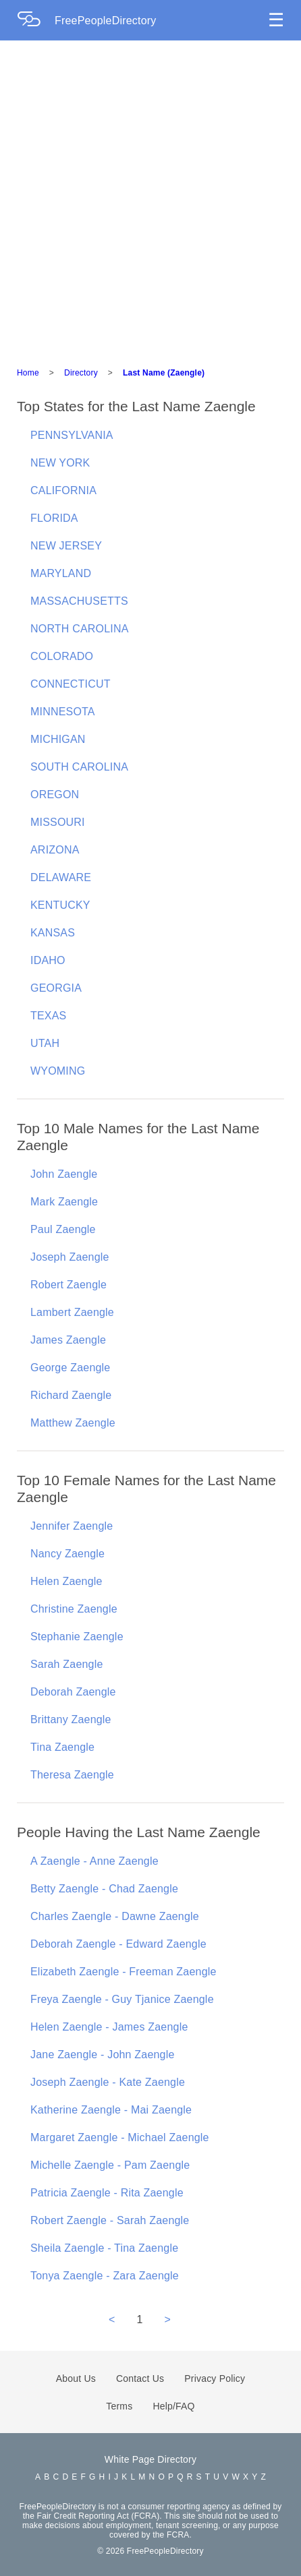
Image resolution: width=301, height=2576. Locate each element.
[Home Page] (36, 20)
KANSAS (52, 932)
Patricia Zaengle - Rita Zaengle (107, 2192)
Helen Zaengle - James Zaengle (109, 2027)
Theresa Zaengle (72, 1774)
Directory (81, 373)
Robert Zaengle (68, 1284)
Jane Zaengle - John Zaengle (102, 2054)
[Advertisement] (150, 197)
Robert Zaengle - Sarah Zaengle (109, 2220)
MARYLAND (60, 573)
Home (28, 373)
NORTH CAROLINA (79, 628)
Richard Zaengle (70, 1395)
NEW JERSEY (66, 545)
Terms (119, 2406)
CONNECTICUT (70, 684)
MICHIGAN (58, 739)
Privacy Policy (214, 2378)
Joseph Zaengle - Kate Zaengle (107, 2082)
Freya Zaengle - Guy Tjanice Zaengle (122, 1999)
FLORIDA (54, 518)
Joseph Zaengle (69, 1257)
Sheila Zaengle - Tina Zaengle (104, 2248)
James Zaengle (68, 1340)
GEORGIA (56, 988)
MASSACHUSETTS (79, 601)
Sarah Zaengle (66, 1664)
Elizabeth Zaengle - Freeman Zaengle (123, 1971)
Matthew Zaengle (72, 1423)
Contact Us (140, 2378)
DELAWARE (60, 877)
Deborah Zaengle (73, 1692)
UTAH (44, 1043)
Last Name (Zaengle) (163, 373)
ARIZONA (55, 850)
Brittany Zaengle (70, 1719)
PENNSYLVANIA (71, 435)
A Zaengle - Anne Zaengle (94, 1861)
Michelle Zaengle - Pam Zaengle (110, 2165)
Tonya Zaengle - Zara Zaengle (104, 2275)
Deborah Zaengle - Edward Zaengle (118, 1944)
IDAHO (47, 960)
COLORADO (61, 656)
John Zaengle (63, 1174)
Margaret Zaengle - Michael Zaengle (119, 2137)
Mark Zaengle (64, 1201)
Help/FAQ (173, 2406)
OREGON (54, 794)
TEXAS (48, 1015)
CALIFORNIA (63, 490)
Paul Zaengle (63, 1229)
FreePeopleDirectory (106, 20)
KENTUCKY (60, 905)
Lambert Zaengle (72, 1312)
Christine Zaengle (73, 1609)
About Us (76, 2378)
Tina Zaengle (62, 1747)
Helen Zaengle (66, 1581)
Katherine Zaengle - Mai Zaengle (111, 2110)
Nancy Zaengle (67, 1553)
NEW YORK (60, 463)
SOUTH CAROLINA (79, 767)
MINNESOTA (62, 711)
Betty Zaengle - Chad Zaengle (104, 1888)
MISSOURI (57, 822)
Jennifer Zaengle (71, 1526)
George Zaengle (70, 1367)
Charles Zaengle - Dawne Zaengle (114, 1916)
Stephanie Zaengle (77, 1636)
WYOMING (57, 1071)
